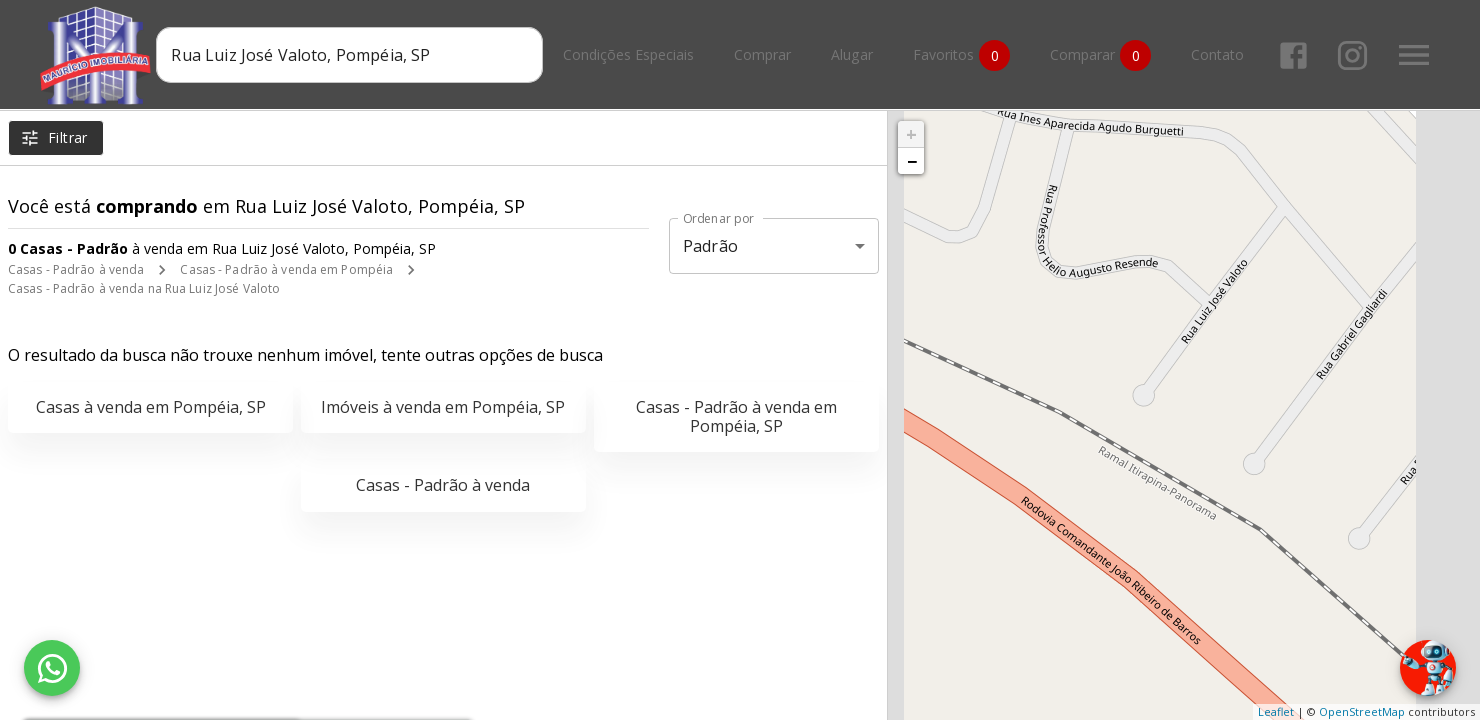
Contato (1217, 55)
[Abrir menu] (1414, 55)
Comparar (1100, 55)
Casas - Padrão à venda (76, 269)
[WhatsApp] (52, 668)
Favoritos (961, 55)
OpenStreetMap (1362, 711)
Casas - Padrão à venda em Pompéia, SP (736, 416)
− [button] (912, 161)
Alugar (852, 55)
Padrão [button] (710, 246)
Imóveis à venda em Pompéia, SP (443, 407)
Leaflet (1276, 711)
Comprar (762, 55)
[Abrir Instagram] (1352, 55)
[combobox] (349, 55)
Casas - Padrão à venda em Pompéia (286, 269)
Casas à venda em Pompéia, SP (151, 407)
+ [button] (911, 134)
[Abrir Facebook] (1293, 55)
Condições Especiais (628, 55)
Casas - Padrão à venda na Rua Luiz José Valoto (144, 288)
